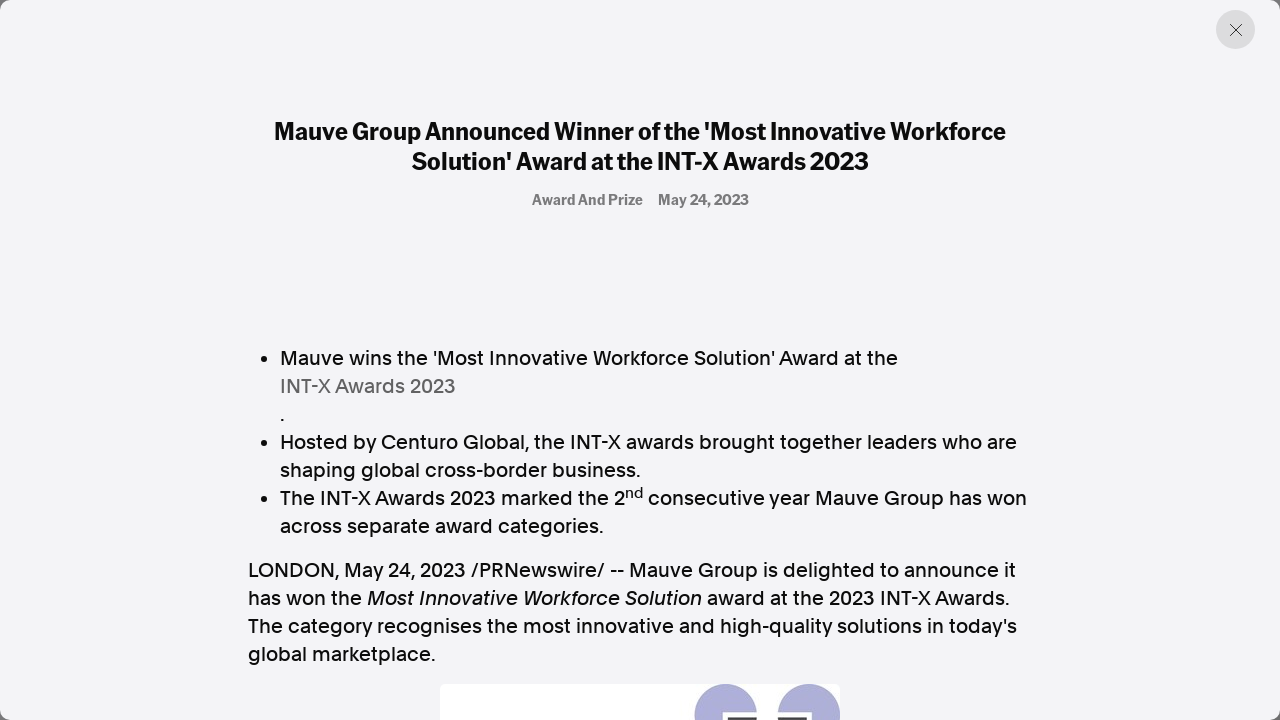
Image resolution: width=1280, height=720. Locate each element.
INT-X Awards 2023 (368, 386)
